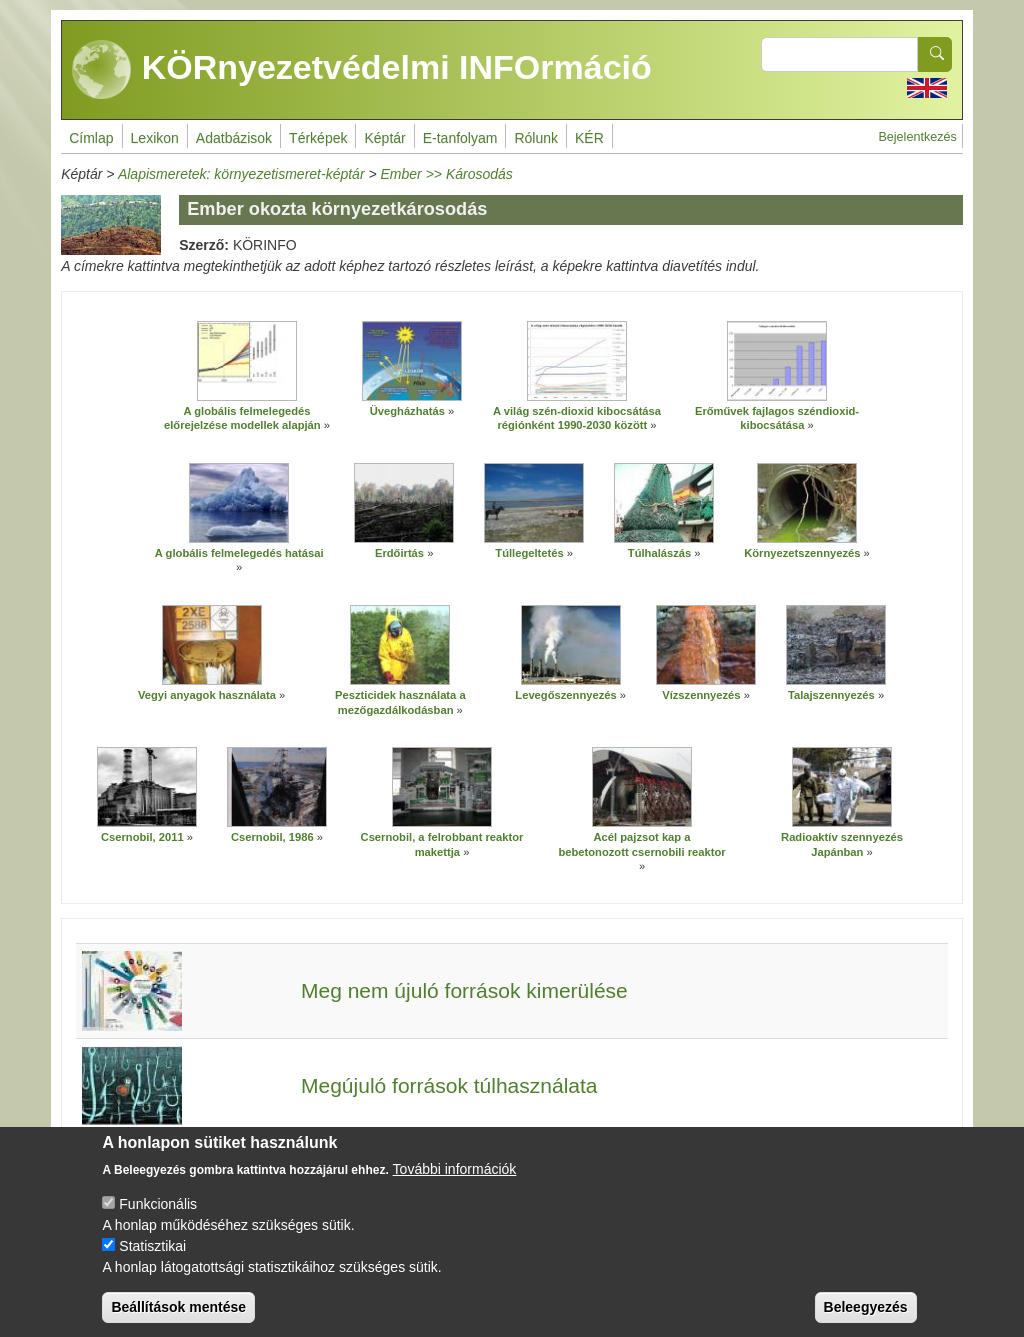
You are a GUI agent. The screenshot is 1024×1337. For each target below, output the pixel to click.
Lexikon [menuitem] (155, 138)
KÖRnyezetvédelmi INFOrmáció (362, 70)
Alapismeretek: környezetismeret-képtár (241, 174)
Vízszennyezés (701, 695)
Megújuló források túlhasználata (449, 1085)
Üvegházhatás (407, 411)
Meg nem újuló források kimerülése (464, 990)
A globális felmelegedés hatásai (239, 553)
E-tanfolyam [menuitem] (460, 138)
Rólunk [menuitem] (536, 138)
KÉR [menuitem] (589, 138)
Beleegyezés (866, 1318)
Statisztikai (152, 1257)
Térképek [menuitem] (318, 138)
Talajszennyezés (831, 695)
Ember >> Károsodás (447, 174)
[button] (247, 361)
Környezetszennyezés (802, 553)
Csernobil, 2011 (142, 837)
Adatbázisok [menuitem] (234, 138)
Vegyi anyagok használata (207, 695)
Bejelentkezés (917, 137)
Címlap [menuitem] (91, 138)
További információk (455, 1180)
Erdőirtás (399, 553)
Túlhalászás (659, 553)
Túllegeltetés (529, 553)
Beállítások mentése (178, 1318)
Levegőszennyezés (565, 695)
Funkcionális (158, 1215)
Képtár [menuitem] (384, 138)
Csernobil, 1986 (272, 837)
